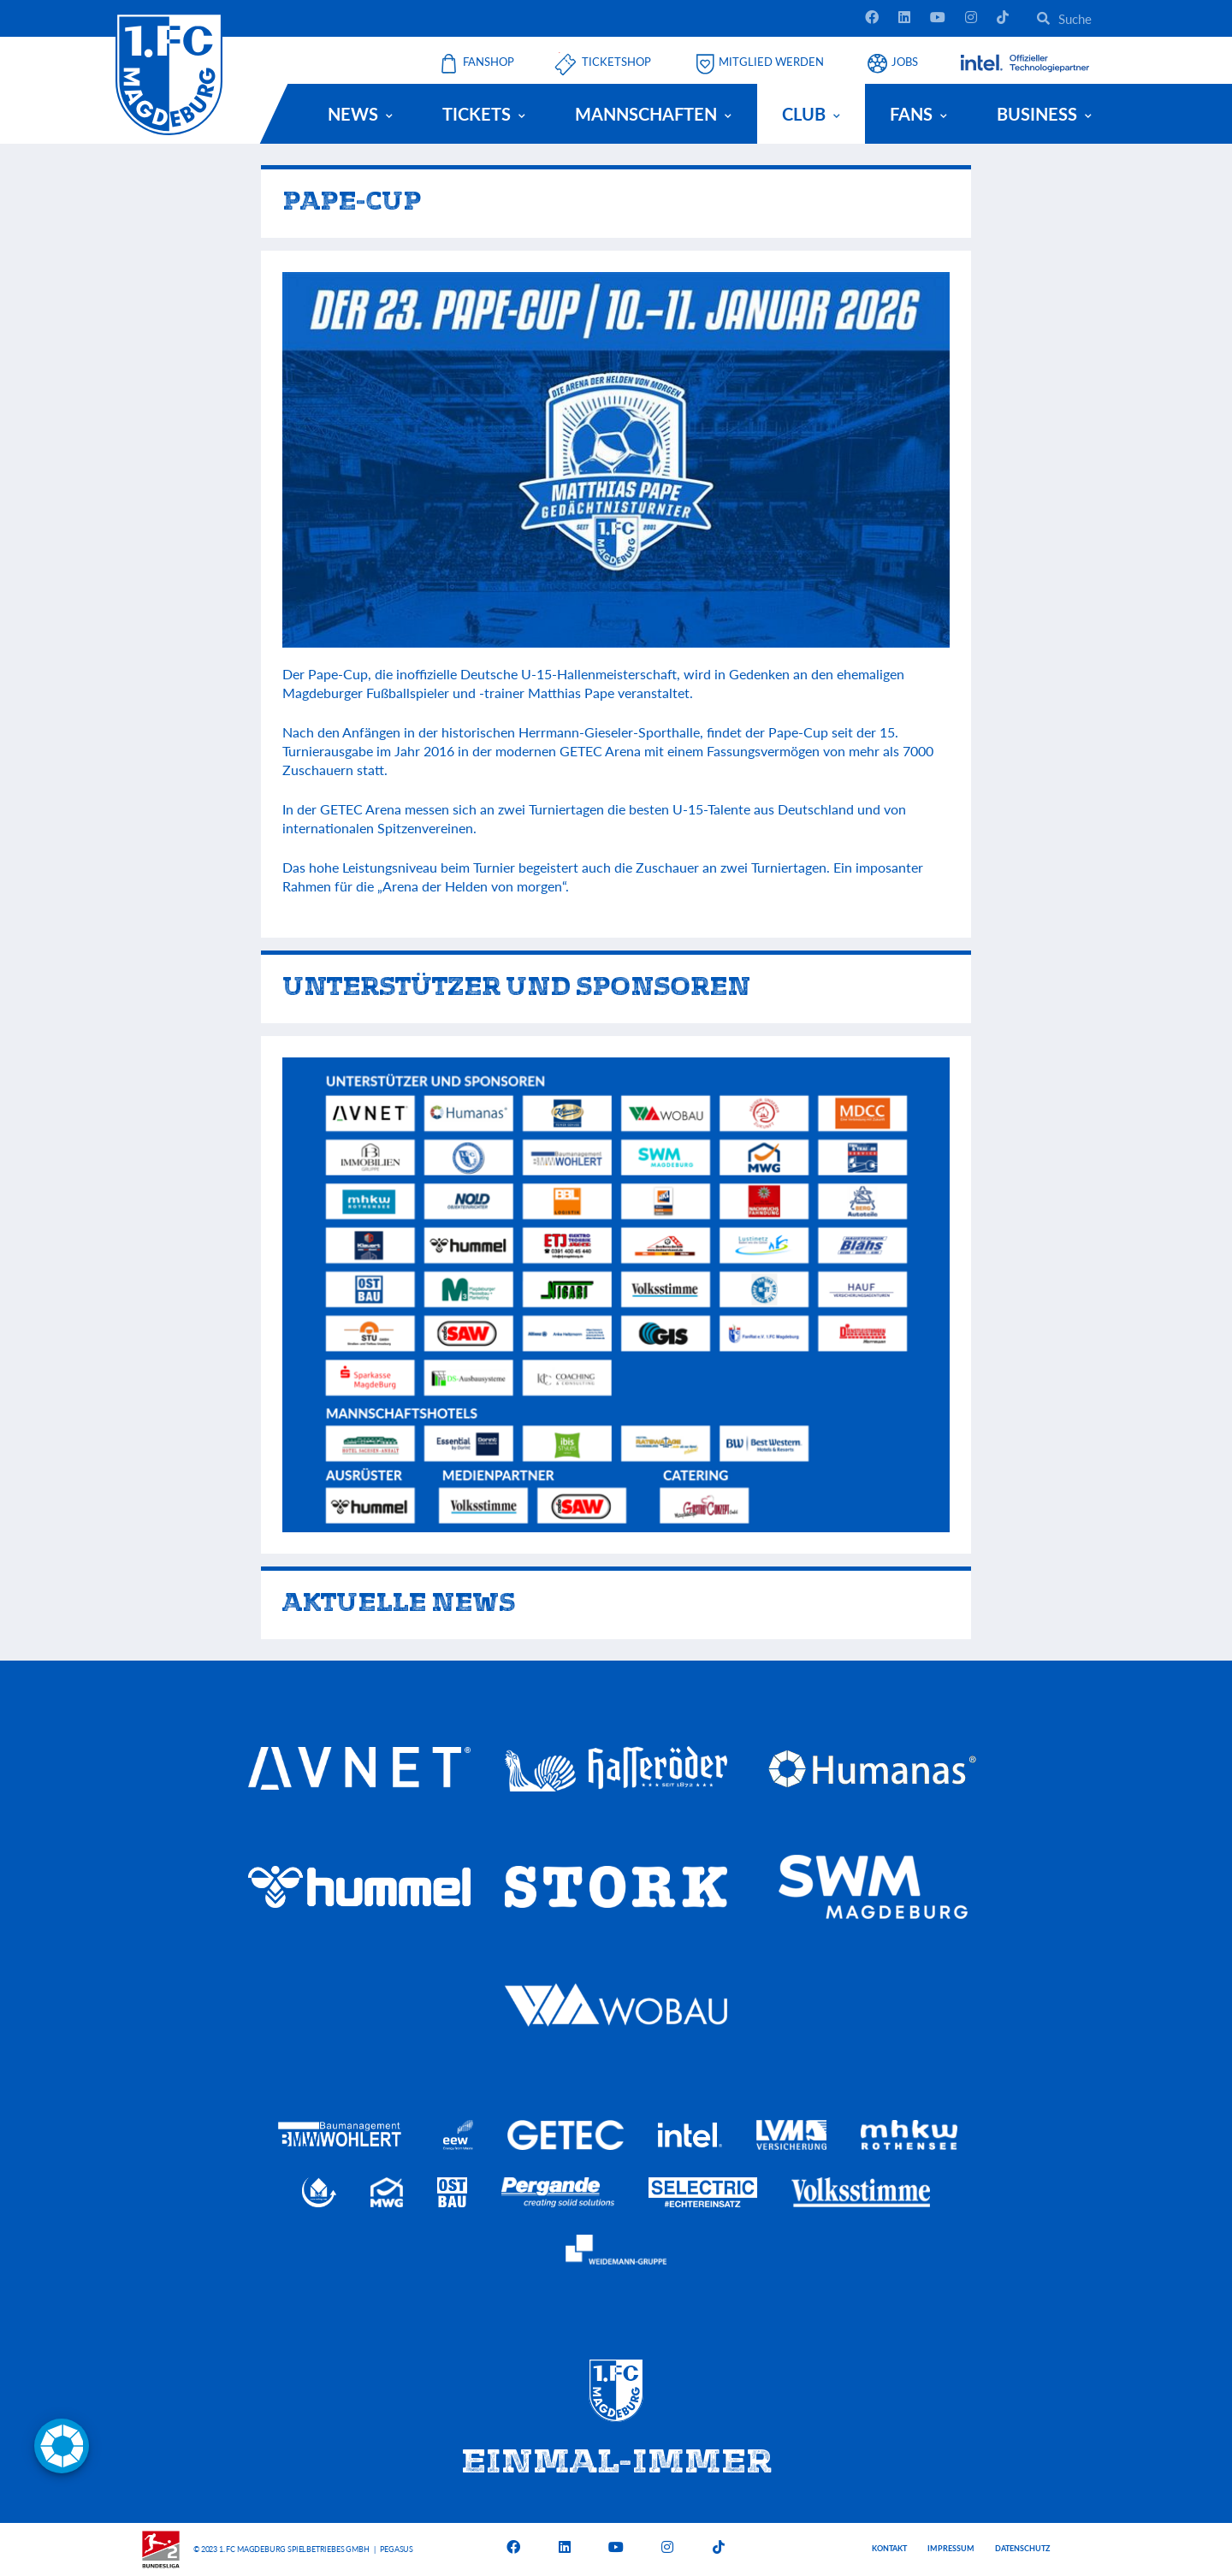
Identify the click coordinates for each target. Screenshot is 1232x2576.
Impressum (950, 2548)
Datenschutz (1022, 2548)
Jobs (904, 62)
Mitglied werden (771, 62)
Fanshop (488, 62)
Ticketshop (616, 62)
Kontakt (889, 2548)
